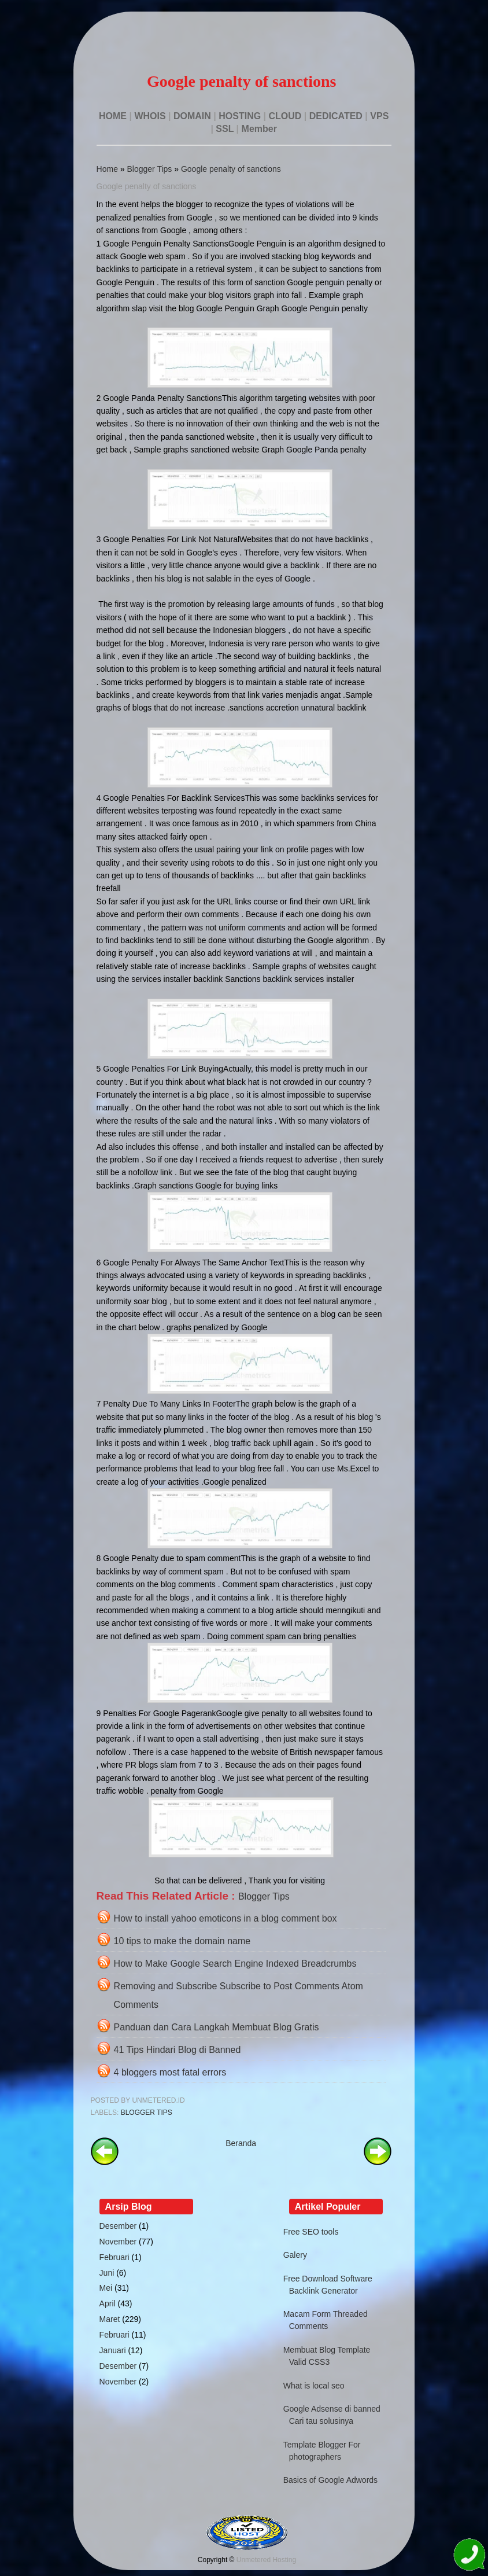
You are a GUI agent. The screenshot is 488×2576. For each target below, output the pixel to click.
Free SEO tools (311, 2231)
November (118, 2241)
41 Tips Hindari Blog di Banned (177, 2050)
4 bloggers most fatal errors (170, 2072)
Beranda (240, 2143)
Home (107, 169)
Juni (106, 2272)
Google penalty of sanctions (231, 169)
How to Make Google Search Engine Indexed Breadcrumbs (235, 1963)
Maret (109, 2319)
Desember (118, 2226)
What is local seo (314, 2385)
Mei (106, 2287)
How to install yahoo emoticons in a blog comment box (225, 1918)
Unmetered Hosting (266, 2560)
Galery (295, 2254)
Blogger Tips (149, 169)
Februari (114, 2257)
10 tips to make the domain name (182, 1941)
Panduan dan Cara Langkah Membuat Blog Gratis (216, 2027)
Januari (112, 2350)
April (107, 2303)
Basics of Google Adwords (330, 2480)
